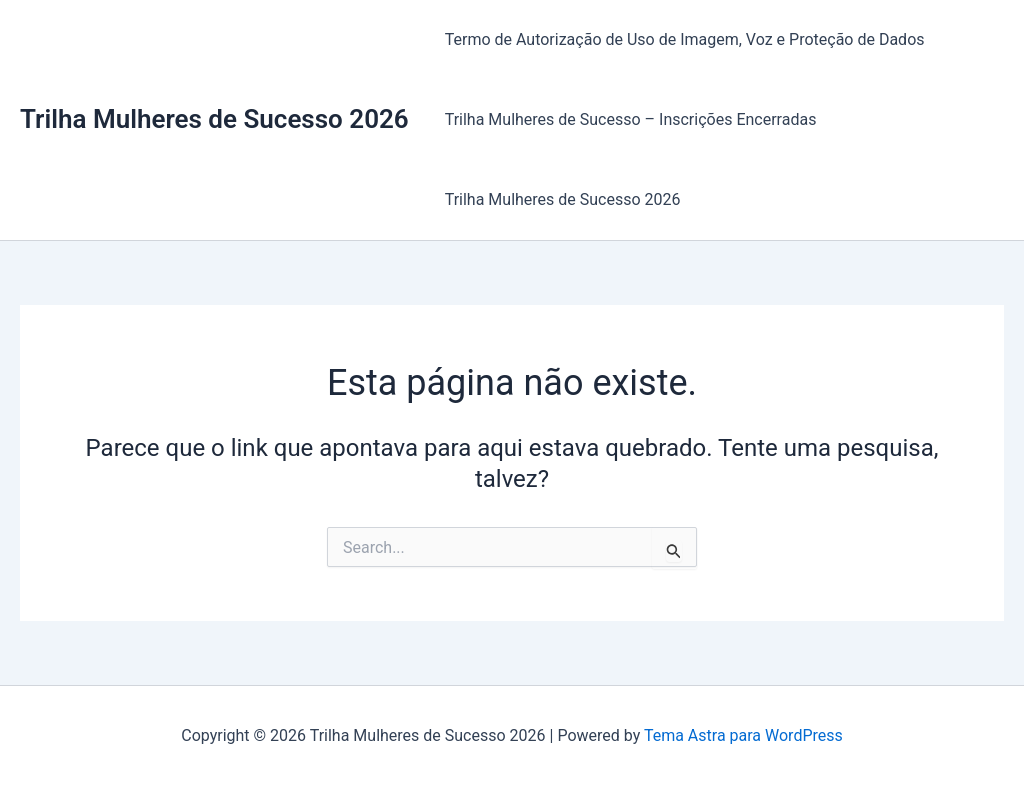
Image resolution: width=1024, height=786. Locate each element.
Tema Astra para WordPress (743, 735)
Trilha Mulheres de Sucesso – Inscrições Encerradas (631, 119)
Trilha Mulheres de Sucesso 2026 (214, 119)
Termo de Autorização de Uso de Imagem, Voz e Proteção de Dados (685, 39)
